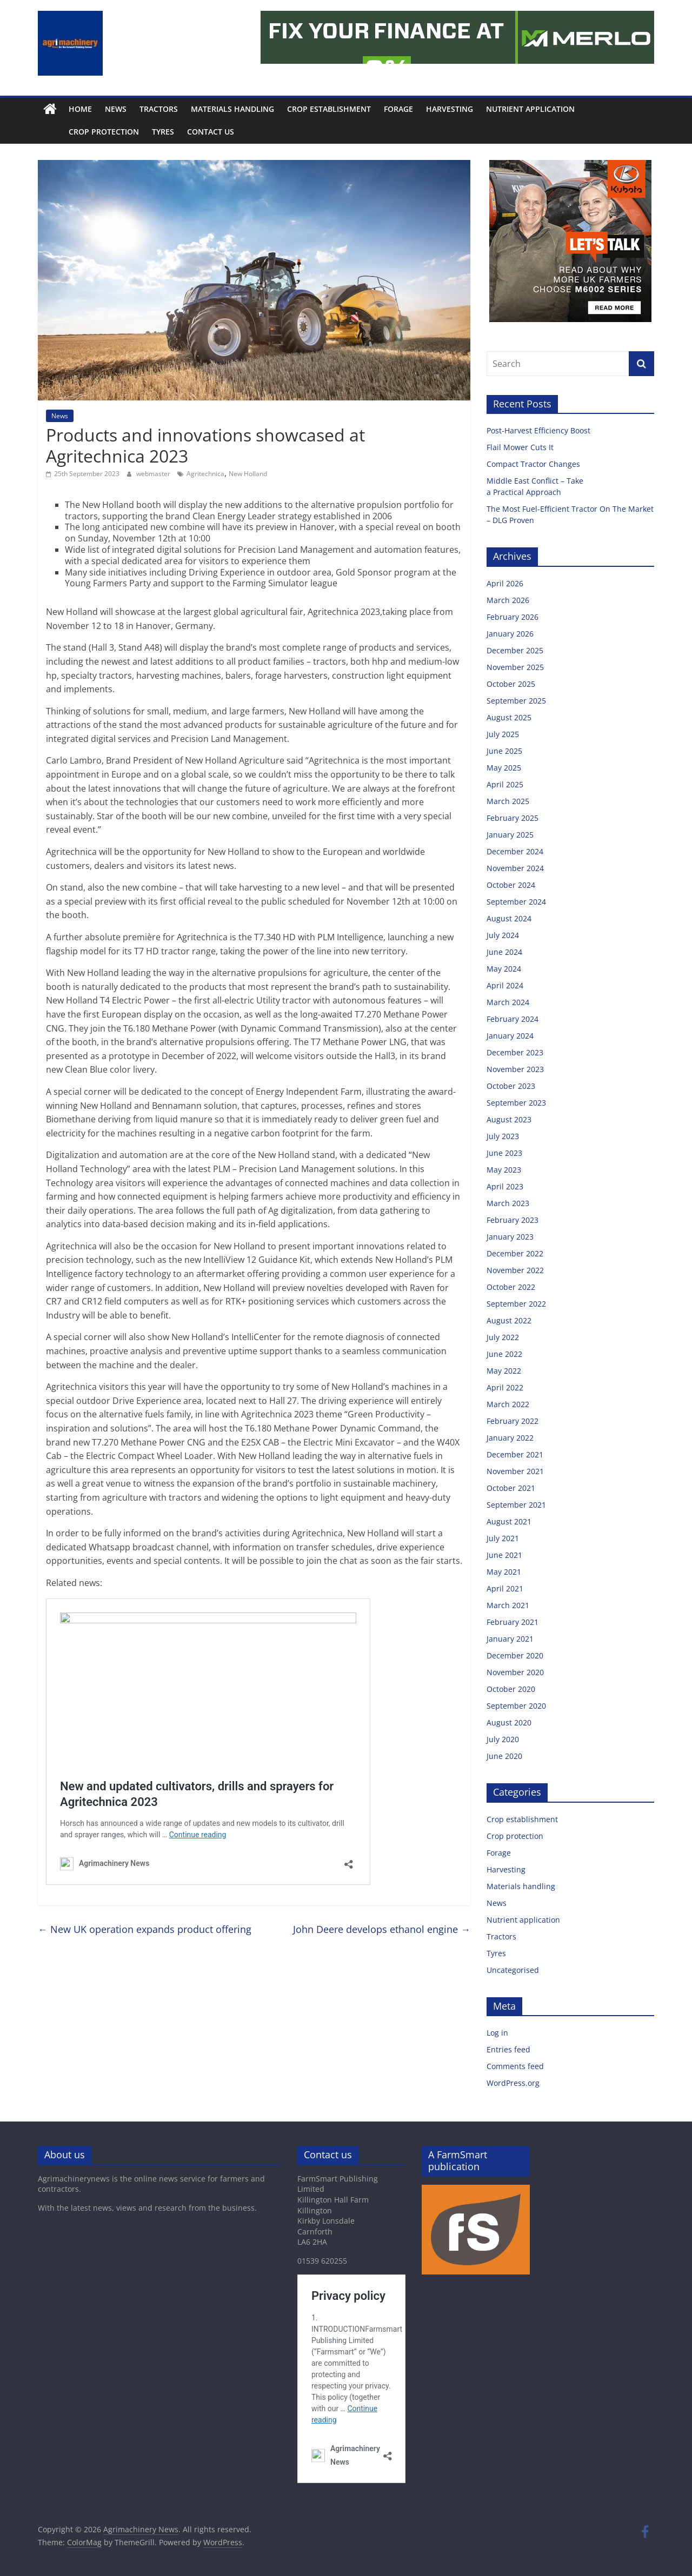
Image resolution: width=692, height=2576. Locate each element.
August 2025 (509, 717)
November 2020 (515, 1672)
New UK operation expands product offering (144, 1929)
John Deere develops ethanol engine (381, 1929)
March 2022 (508, 1404)
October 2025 (511, 684)
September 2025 (516, 700)
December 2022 (515, 1253)
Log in (497, 2033)
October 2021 (511, 1488)
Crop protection (79, 131)
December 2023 (515, 1052)
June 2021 (504, 1555)
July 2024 (503, 935)
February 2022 (512, 1421)
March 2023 (508, 1203)
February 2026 (512, 617)
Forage (398, 109)
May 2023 (504, 1170)
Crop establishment (329, 109)
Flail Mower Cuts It (521, 447)
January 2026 (510, 633)
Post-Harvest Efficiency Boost (540, 430)
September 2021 (516, 1505)
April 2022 (505, 1387)
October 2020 (511, 1689)
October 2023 (511, 1086)
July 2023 (503, 1136)
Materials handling (232, 109)
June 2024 (504, 952)
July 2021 (503, 1538)
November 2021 (515, 1471)
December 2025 (515, 650)
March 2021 (508, 1605)
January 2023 (510, 1237)
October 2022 (511, 1287)
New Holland (248, 473)
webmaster (154, 473)
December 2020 (515, 1655)
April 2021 (505, 1588)
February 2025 (512, 818)
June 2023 (504, 1153)
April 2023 (505, 1186)
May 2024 (504, 969)
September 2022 (516, 1304)
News (116, 109)
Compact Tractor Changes (534, 464)
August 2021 (509, 1521)
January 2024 (510, 1036)
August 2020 (509, 1722)
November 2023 (515, 1069)
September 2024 (516, 901)
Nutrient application (530, 109)
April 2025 (505, 784)
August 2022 (509, 1320)
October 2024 (511, 885)
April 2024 (505, 985)
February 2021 (512, 1622)
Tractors (158, 109)
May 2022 (504, 1371)
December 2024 (515, 851)
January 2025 (510, 834)
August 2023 (509, 1119)
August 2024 (509, 918)
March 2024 (508, 1002)
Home (80, 109)
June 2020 (504, 1756)
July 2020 (503, 1739)
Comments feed (515, 2066)
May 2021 (504, 1572)
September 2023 (516, 1103)
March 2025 (508, 801)
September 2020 (516, 1706)
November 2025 (515, 667)
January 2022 (510, 1438)
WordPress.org (513, 2083)
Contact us (186, 131)
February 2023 (512, 1220)
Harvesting (449, 109)
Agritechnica (205, 473)
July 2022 (503, 1337)
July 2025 (503, 734)
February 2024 (512, 1019)
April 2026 (505, 583)
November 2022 (515, 1270)
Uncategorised (513, 1970)
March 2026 (508, 600)
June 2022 (504, 1354)
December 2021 (515, 1454)
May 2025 (504, 767)
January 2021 (510, 1639)
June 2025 (504, 751)
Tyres (139, 131)
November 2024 (515, 868)
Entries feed (508, 2049)
